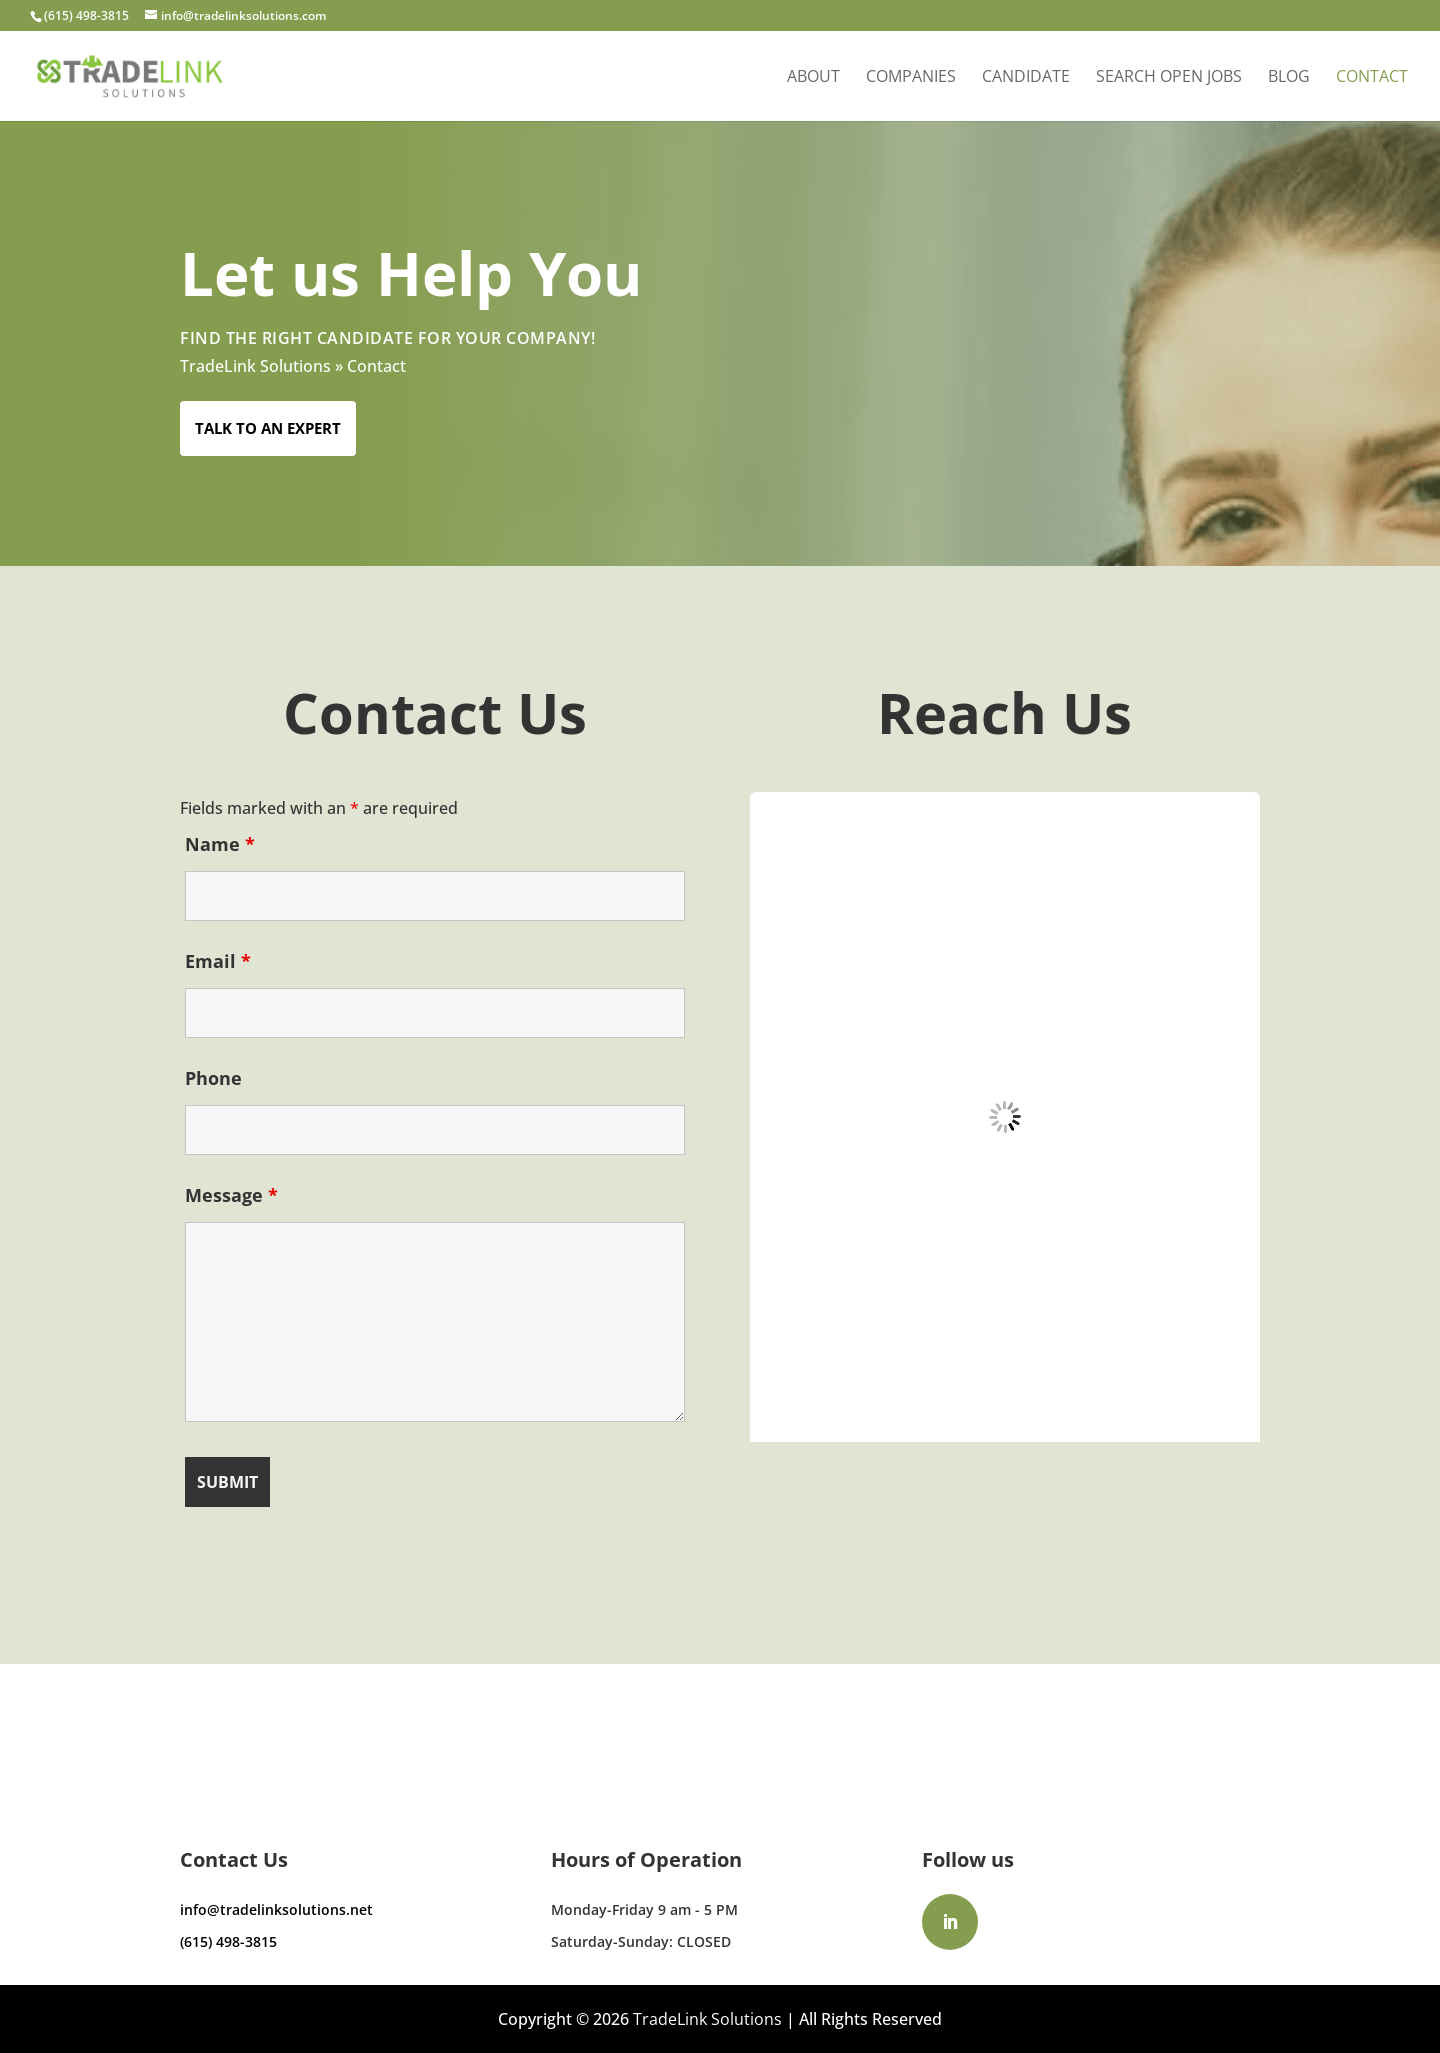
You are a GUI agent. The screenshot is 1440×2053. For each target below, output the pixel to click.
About (813, 78)
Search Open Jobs (1169, 78)
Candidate (1026, 78)
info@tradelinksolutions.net (276, 1909)
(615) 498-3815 (228, 1941)
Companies (911, 78)
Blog (1289, 78)
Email (218, 961)
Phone (213, 1078)
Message (231, 1195)
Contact (1372, 78)
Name (220, 844)
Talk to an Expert (268, 428)
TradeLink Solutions (255, 366)
